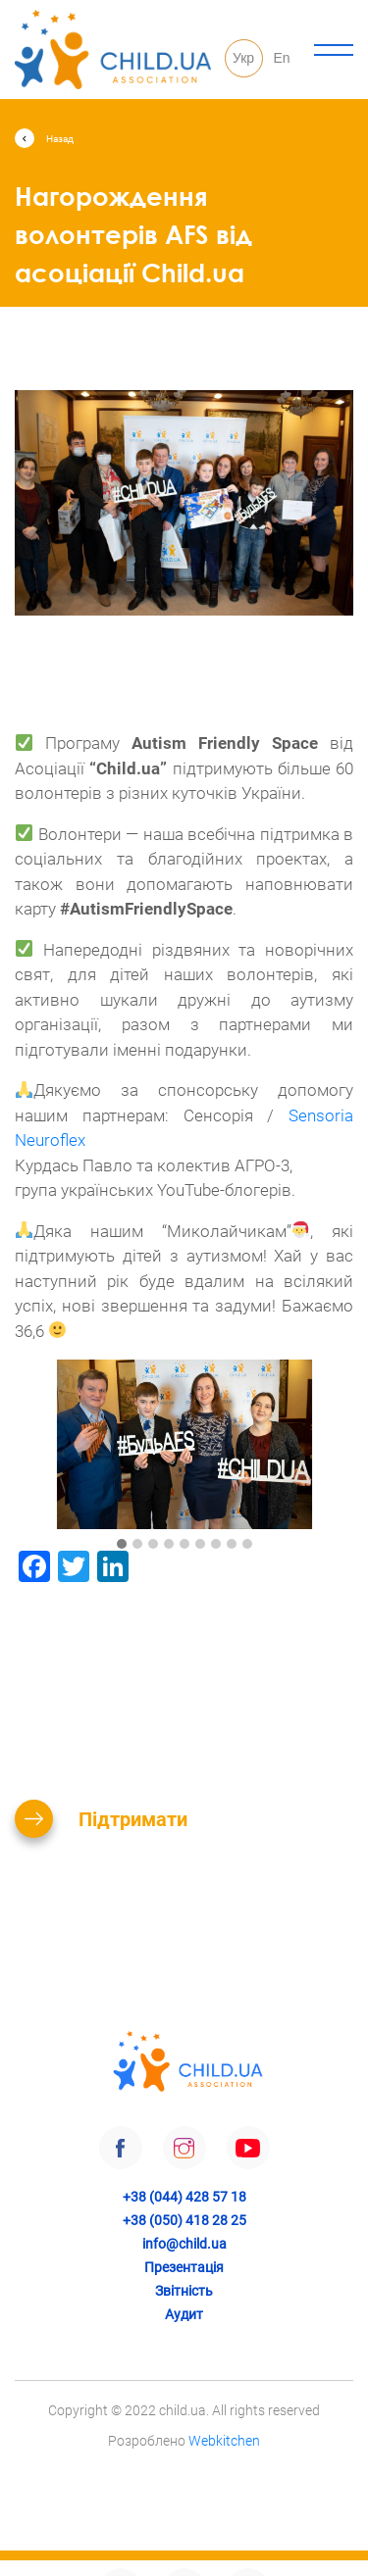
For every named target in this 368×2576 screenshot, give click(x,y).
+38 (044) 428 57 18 (184, 2196)
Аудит (184, 2314)
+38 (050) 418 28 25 (184, 2220)
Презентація (184, 2267)
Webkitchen (224, 2441)
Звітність (184, 2291)
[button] (122, 1545)
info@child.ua (184, 2244)
